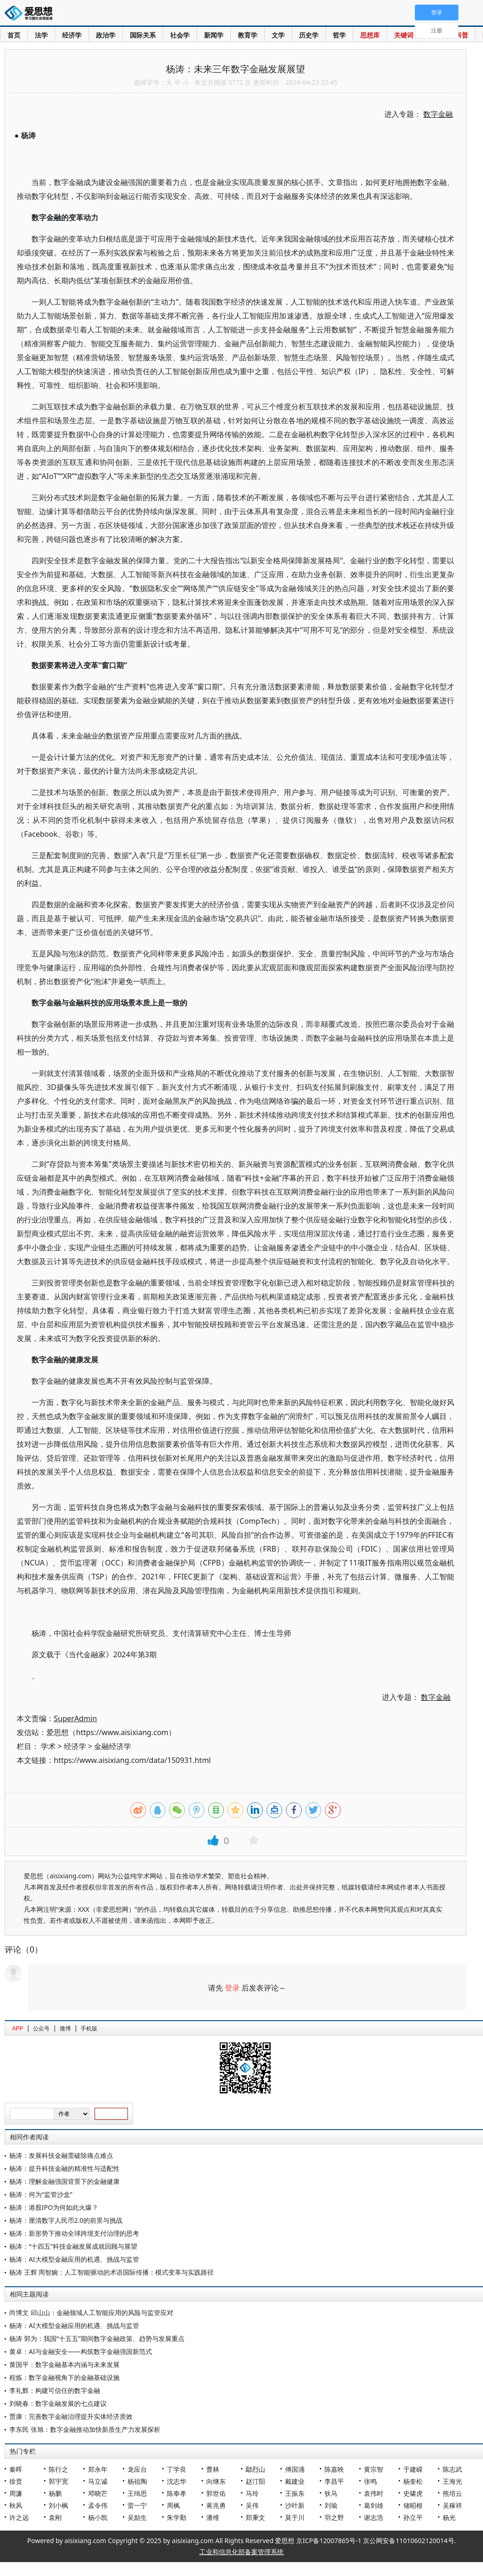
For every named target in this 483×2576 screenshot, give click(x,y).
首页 (13, 35)
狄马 (330, 2493)
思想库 (370, 35)
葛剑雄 (373, 2505)
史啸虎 (413, 2493)
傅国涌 (295, 2469)
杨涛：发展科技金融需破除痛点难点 (61, 2155)
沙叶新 (295, 2505)
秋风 (15, 2505)
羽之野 (334, 2517)
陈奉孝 (176, 2493)
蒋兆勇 (216, 2505)
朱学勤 (176, 2517)
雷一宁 (137, 2505)
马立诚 (98, 2481)
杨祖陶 (137, 2481)
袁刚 (55, 2517)
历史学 (308, 35)
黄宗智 (373, 2469)
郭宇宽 (58, 2481)
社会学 (180, 35)
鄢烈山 (255, 2469)
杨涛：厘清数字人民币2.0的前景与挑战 (65, 2220)
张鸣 (370, 2481)
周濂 (15, 2493)
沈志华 (176, 2481)
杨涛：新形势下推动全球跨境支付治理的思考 (74, 2233)
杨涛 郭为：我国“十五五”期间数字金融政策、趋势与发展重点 (96, 2338)
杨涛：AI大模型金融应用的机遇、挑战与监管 (74, 2259)
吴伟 (252, 2505)
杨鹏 (55, 2493)
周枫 (173, 2505)
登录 (232, 1988)
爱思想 (31, 14)
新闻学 (213, 35)
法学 (41, 35)
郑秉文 (255, 2517)
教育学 (247, 35)
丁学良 (176, 2469)
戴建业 (295, 2481)
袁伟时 (373, 2493)
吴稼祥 (452, 2505)
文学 (278, 35)
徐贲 (15, 2481)
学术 (48, 1746)
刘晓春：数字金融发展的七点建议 (58, 2403)
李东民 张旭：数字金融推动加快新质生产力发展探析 (84, 2429)
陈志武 (452, 2469)
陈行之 (58, 2469)
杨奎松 (413, 2481)
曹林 (212, 2469)
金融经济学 (112, 1746)
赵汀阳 (255, 2481)
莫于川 (295, 2517)
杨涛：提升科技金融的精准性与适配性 (64, 2168)
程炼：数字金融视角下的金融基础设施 (64, 2377)
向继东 (216, 2481)
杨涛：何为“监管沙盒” (40, 2194)
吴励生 (137, 2517)
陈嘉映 (334, 2469)
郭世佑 (216, 2493)
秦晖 (15, 2469)
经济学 (72, 35)
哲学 (339, 35)
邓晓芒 (98, 2493)
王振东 (295, 2493)
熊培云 (452, 2493)
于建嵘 (413, 2469)
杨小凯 (98, 2517)
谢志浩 (373, 2517)
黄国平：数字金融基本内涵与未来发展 (64, 2364)
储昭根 (413, 2505)
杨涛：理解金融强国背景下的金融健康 (64, 2181)
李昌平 (334, 2481)
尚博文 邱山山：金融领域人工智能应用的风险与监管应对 (91, 2312)
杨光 (449, 2517)
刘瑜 (330, 2505)
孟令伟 (98, 2505)
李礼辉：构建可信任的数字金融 (54, 2390)
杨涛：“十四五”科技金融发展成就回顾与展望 (73, 2246)
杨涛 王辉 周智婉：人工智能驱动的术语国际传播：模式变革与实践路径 (111, 2272)
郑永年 (98, 2469)
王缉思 (137, 2493)
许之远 (19, 2517)
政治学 (105, 35)
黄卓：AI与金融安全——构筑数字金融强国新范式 (80, 2351)
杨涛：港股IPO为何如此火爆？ (53, 2207)
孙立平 (413, 2517)
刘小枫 (58, 2505)
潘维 (212, 2517)
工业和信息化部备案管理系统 (241, 2551)
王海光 (452, 2481)
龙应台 (137, 2469)
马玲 (252, 2493)
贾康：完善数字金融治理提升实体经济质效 (71, 2416)
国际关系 (143, 35)
